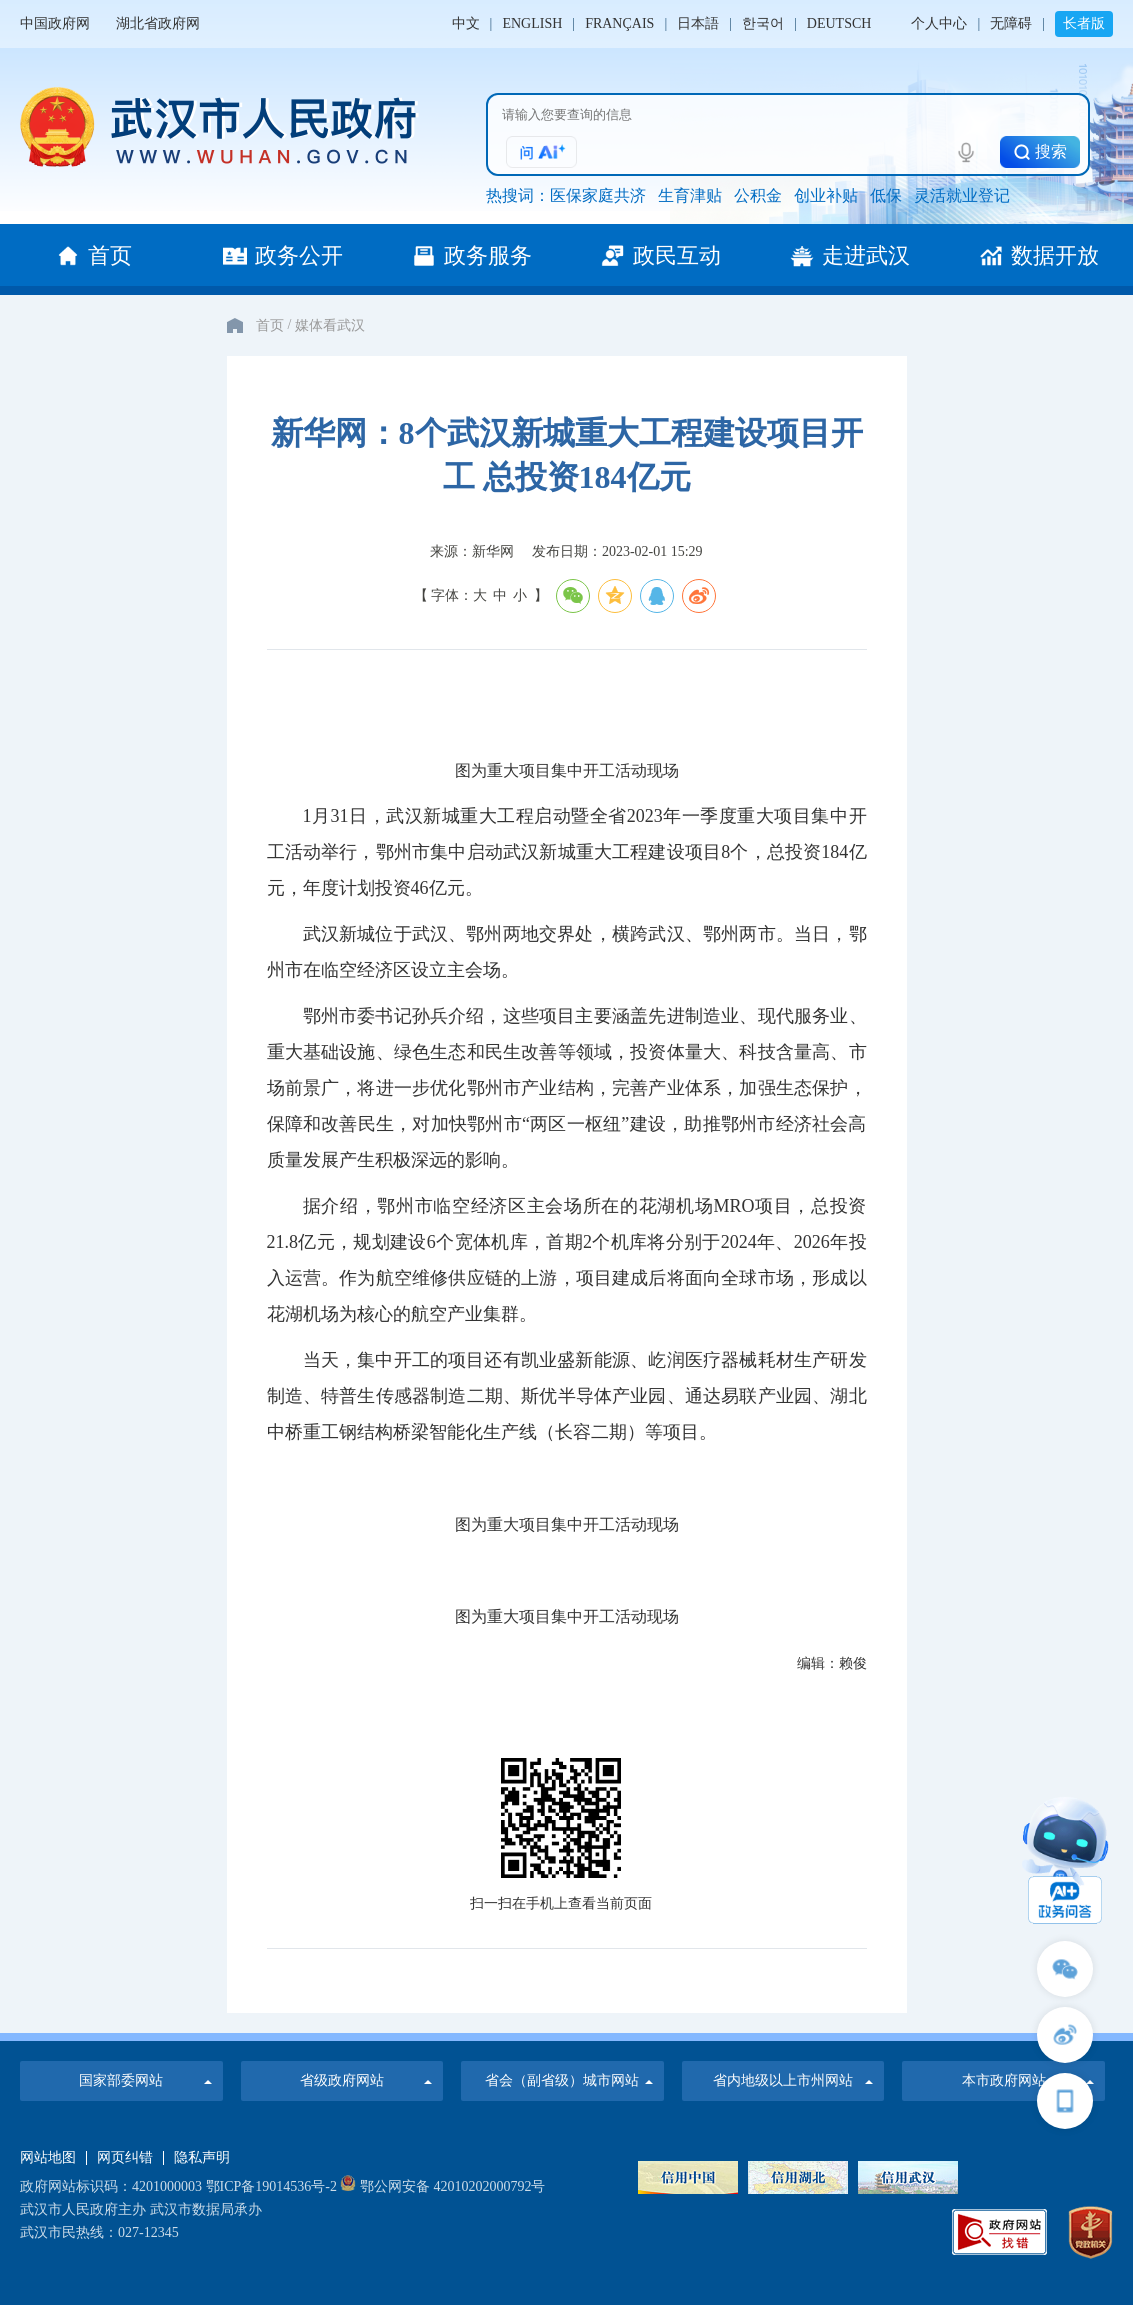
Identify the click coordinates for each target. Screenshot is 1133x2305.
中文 (466, 23)
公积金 (758, 195)
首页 (270, 325)
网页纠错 (125, 2158)
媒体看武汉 (330, 325)
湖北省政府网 (158, 23)
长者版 (1084, 23)
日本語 (698, 23)
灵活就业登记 (962, 195)
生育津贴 (690, 195)
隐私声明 (202, 2158)
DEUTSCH (839, 23)
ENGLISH (532, 23)
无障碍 (1011, 23)
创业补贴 (826, 195)
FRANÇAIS (619, 23)
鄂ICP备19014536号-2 (271, 2186)
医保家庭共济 (598, 195)
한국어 (763, 23)
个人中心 (939, 23)
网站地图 (48, 2158)
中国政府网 (55, 23)
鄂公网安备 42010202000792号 (442, 2186)
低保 (886, 195)
